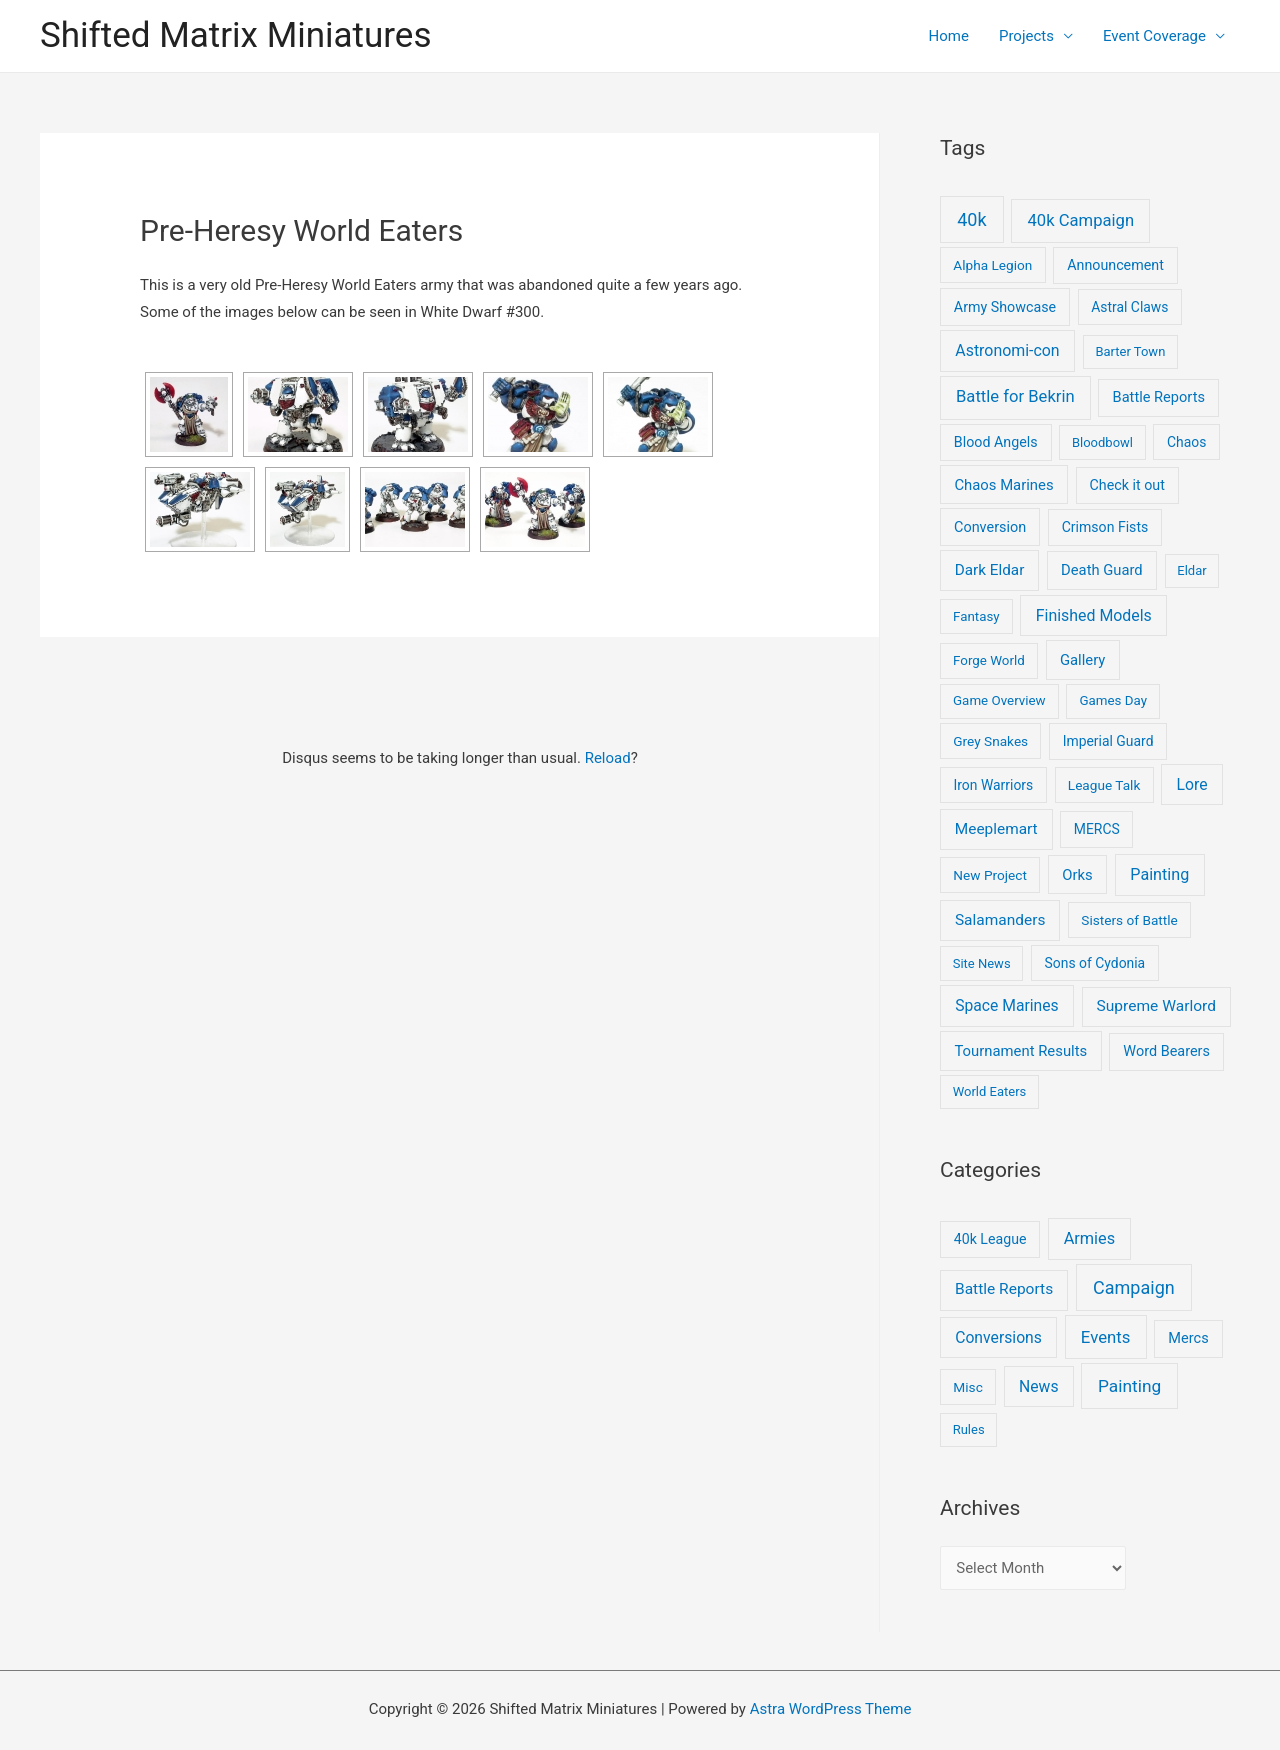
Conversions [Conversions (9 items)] (998, 1337)
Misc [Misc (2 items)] (968, 1387)
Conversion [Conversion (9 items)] (990, 527)
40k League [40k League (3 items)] (990, 1239)
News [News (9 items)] (1038, 1386)
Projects (1026, 36)
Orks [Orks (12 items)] (1077, 875)
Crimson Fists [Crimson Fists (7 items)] (1105, 527)
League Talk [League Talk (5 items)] (1104, 785)
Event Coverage (1154, 36)
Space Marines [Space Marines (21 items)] (1007, 1005)
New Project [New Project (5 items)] (990, 875)
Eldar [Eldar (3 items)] (1191, 570)
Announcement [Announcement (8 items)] (1115, 265)
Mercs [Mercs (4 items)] (1188, 1338)
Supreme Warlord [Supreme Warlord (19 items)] (1156, 1006)
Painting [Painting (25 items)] (1129, 1386)
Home (949, 36)
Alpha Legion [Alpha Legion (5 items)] (992, 265)
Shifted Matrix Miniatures (235, 35)
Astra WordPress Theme (831, 1709)
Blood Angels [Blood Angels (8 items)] (996, 442)
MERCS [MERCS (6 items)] (1097, 829)
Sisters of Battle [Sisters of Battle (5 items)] (1129, 920)
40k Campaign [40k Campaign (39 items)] (1080, 220)
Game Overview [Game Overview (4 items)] (999, 700)
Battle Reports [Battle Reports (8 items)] (1004, 1289)
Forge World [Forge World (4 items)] (989, 660)
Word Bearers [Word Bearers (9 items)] (1166, 1051)
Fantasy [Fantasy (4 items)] (976, 616)
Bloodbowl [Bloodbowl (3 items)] (1102, 442)
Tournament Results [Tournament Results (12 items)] (1020, 1051)
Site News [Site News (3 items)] (982, 963)
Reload (608, 758)
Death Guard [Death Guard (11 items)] (1102, 570)
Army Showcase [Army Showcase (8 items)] (1005, 307)
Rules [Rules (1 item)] (969, 1429)
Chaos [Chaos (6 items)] (1186, 442)
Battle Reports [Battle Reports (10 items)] (1159, 397)
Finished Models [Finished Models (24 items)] (1094, 615)
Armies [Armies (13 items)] (1090, 1238)
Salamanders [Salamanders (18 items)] (1000, 920)
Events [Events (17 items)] (1106, 1337)
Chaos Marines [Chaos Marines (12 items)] (1003, 485)
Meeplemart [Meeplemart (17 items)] (996, 829)
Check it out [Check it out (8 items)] (1127, 485)
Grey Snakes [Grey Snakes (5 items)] (990, 741)
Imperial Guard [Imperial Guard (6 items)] (1108, 741)
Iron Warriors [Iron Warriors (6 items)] (994, 785)
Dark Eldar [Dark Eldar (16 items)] (990, 570)
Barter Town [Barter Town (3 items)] (1130, 351)
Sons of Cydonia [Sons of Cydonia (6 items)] (1095, 963)
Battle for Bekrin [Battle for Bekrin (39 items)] (1015, 396)
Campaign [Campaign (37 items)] (1134, 1287)
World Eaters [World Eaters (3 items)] (990, 1091)
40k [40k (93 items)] (971, 219)
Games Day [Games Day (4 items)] (1113, 700)
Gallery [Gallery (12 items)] (1083, 660)
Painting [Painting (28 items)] (1159, 874)
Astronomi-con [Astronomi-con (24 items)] (1007, 350)
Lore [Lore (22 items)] (1192, 784)
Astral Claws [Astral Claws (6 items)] (1129, 307)
